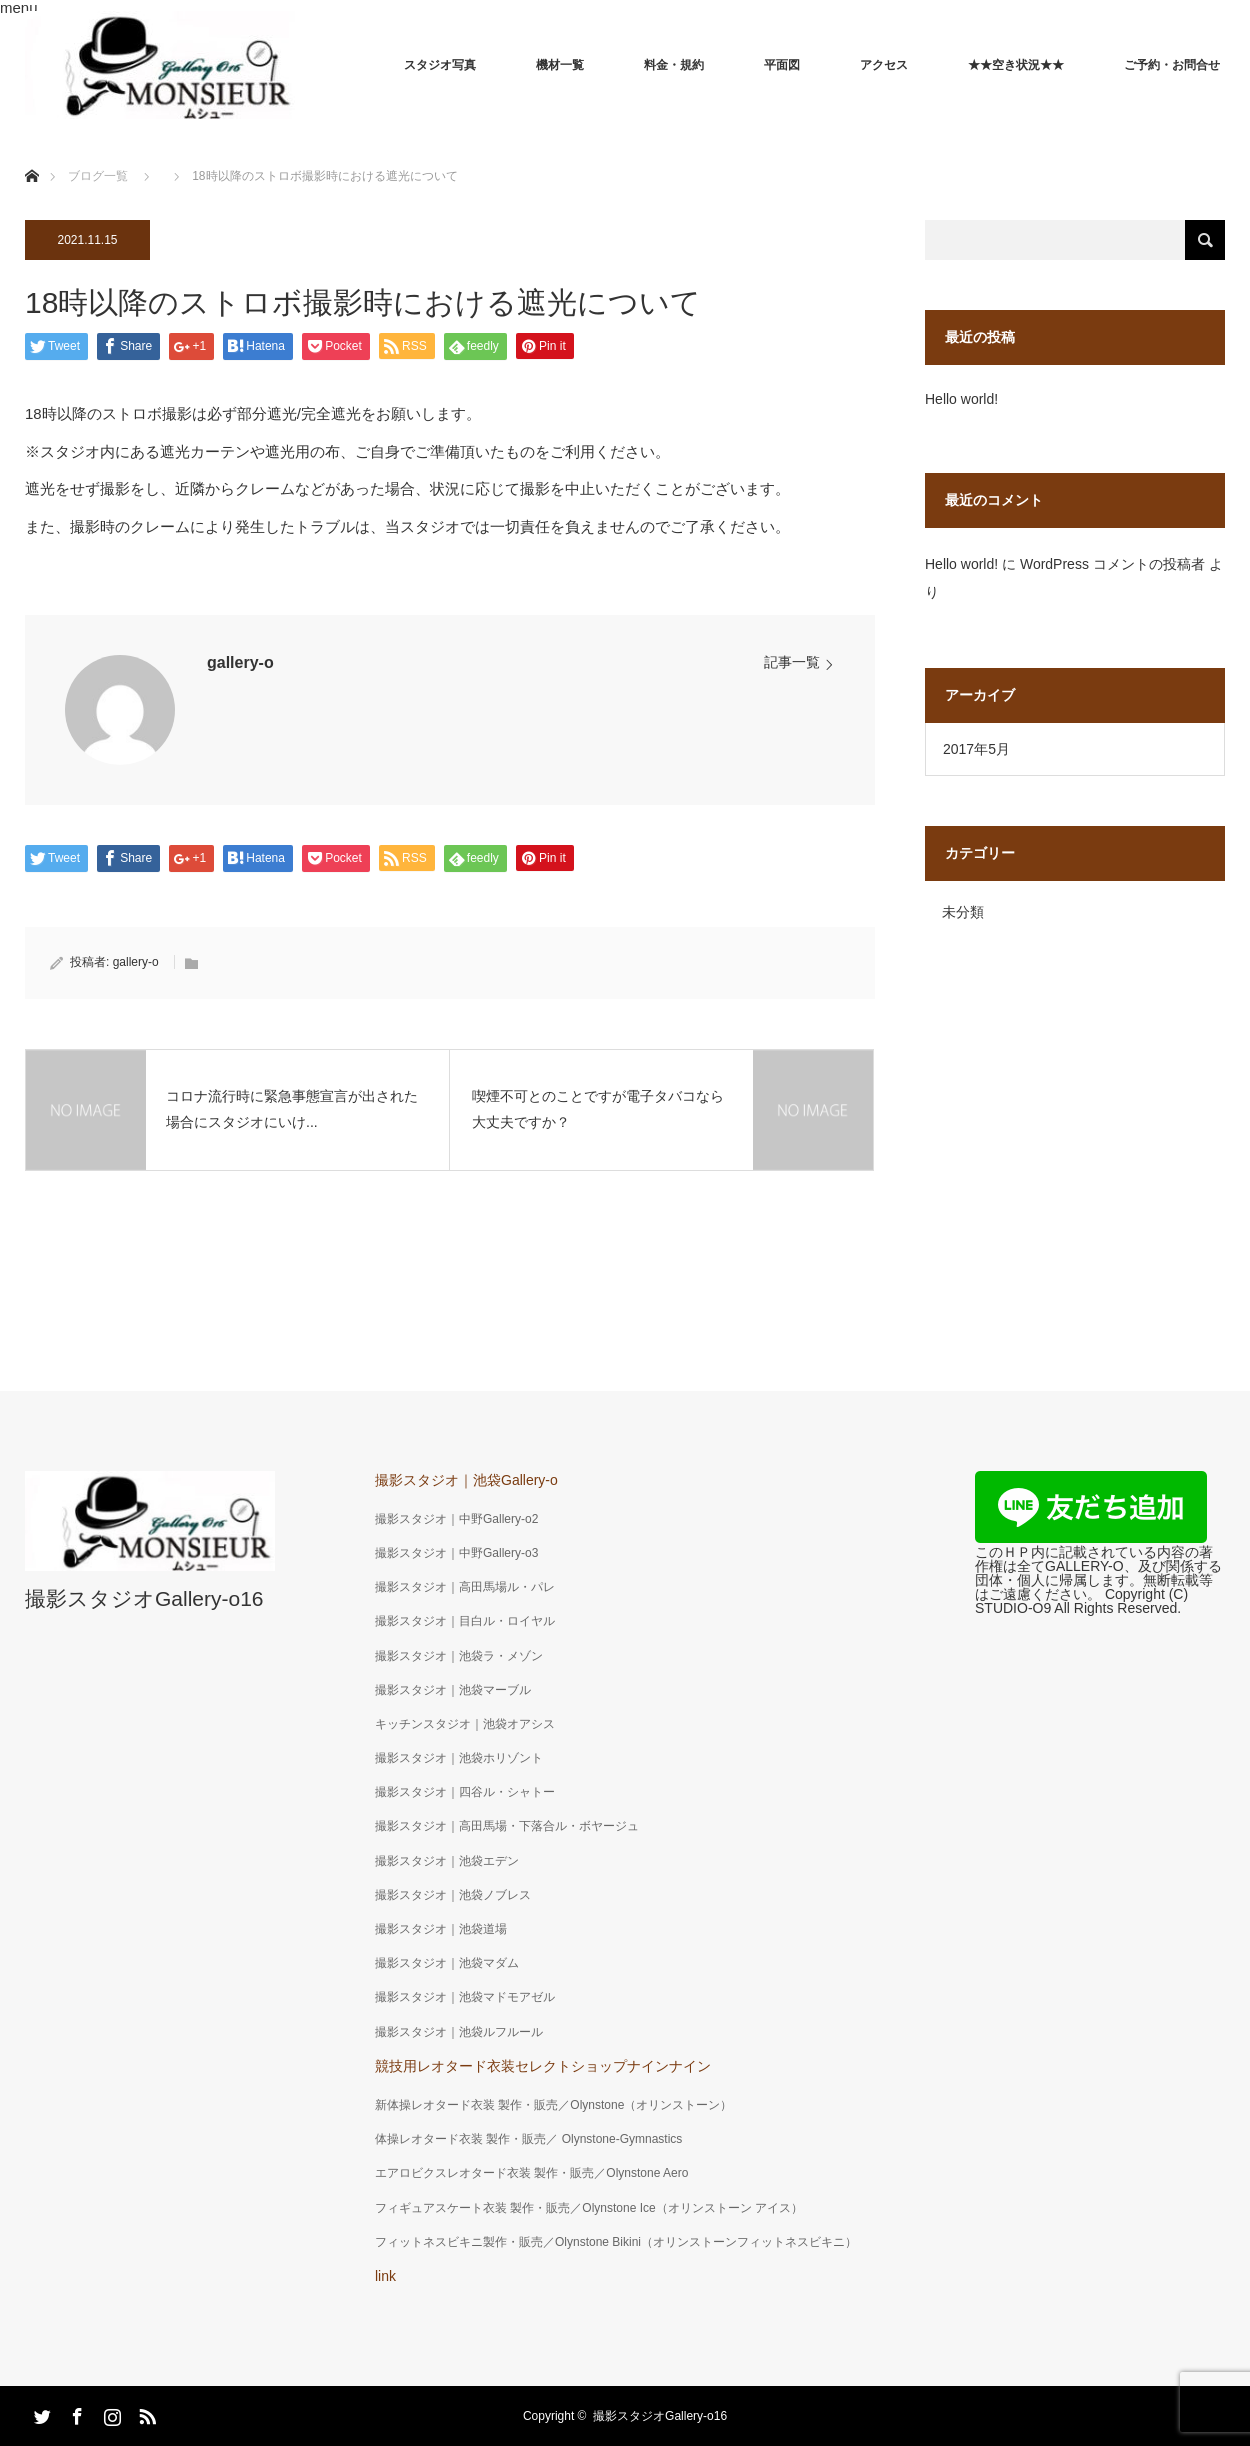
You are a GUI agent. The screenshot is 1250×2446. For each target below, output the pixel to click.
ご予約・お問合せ (1172, 65)
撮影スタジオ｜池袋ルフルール (459, 2032)
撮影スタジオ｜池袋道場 (441, 1929)
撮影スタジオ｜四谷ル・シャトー (465, 1792)
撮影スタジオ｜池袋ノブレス (453, 1895)
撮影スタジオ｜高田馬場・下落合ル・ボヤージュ (507, 1826)
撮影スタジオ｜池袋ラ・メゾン (459, 1656)
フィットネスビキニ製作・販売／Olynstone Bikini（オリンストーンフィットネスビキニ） (616, 2242)
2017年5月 (976, 749)
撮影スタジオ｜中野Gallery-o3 (456, 1553)
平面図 (782, 65)
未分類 (963, 912)
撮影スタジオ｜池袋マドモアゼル (465, 1997)
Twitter (40, 2413)
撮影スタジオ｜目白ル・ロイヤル (465, 1621)
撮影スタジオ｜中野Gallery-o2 (456, 1519)
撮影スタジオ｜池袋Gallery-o (466, 1480)
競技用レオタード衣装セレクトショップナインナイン (543, 2066)
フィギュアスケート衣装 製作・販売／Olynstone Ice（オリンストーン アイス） (589, 2208)
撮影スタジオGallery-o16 (144, 1598)
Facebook (75, 2413)
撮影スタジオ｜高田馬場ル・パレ (465, 1587)
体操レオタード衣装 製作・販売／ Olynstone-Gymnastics (528, 2139)
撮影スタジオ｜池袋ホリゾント (459, 1758)
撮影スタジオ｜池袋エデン (447, 1861)
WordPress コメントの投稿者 (1112, 564)
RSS (145, 2413)
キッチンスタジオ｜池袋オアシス (465, 1724)
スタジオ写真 (440, 65)
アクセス (884, 65)
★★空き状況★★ (1016, 65)
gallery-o (240, 662)
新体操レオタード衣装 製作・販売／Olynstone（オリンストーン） (553, 2105)
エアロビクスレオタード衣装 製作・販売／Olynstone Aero (531, 2173)
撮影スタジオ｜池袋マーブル (453, 1690)
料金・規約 (674, 65)
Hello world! (961, 399)
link (385, 2276)
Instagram (110, 2413)
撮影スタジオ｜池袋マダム (447, 1963)
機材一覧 (560, 65)
